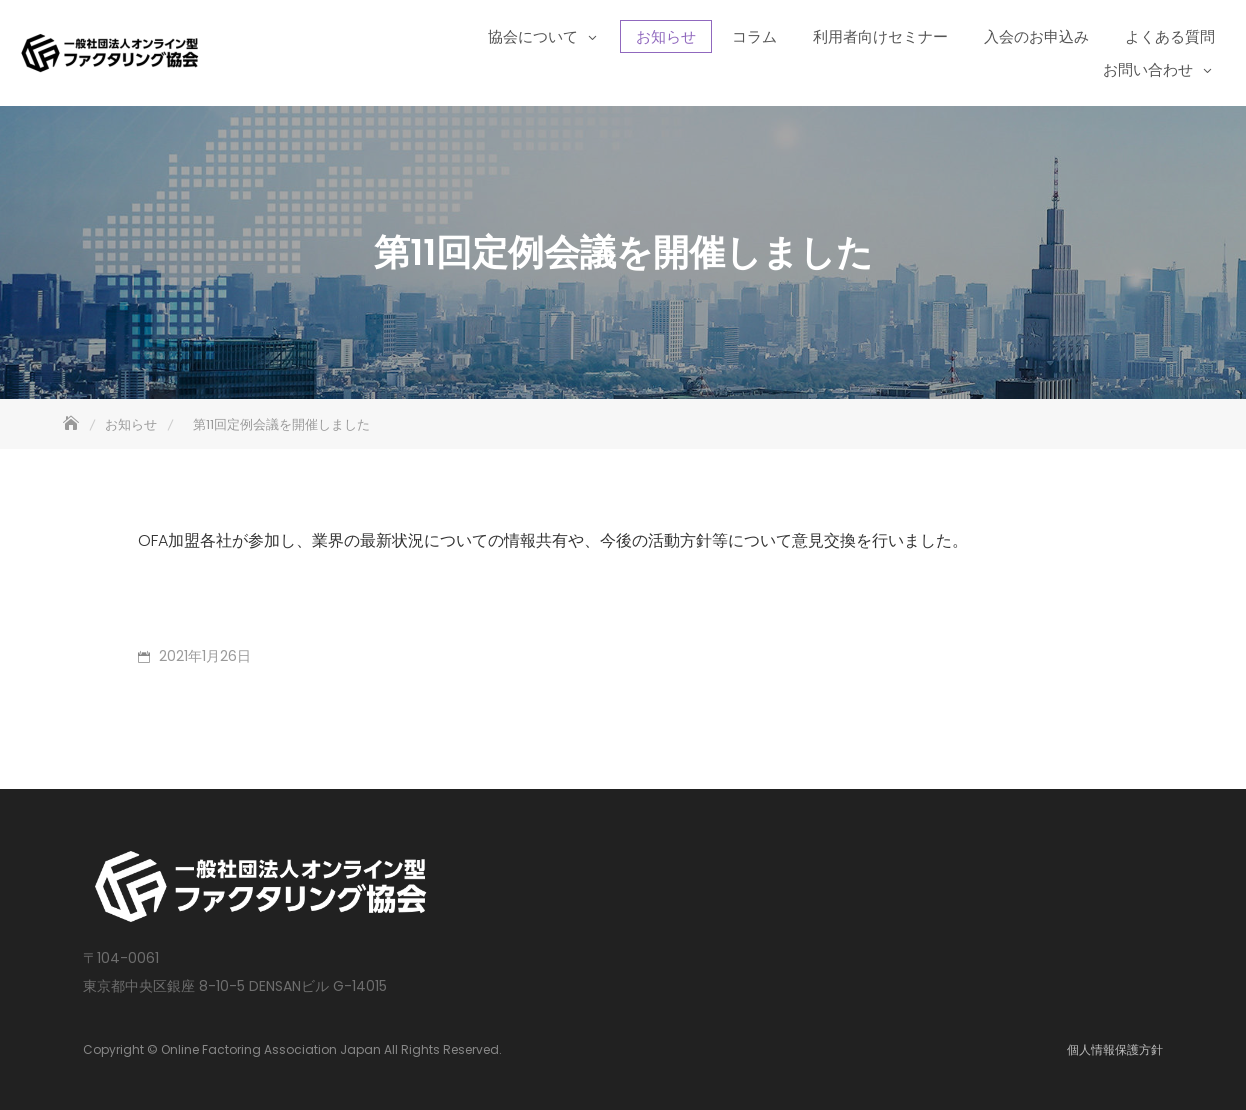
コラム (754, 36)
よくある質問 (1170, 36)
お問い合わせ (1148, 69)
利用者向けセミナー (880, 36)
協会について (533, 36)
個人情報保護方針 (1115, 1049)
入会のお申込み (1036, 36)
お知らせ (666, 36)
